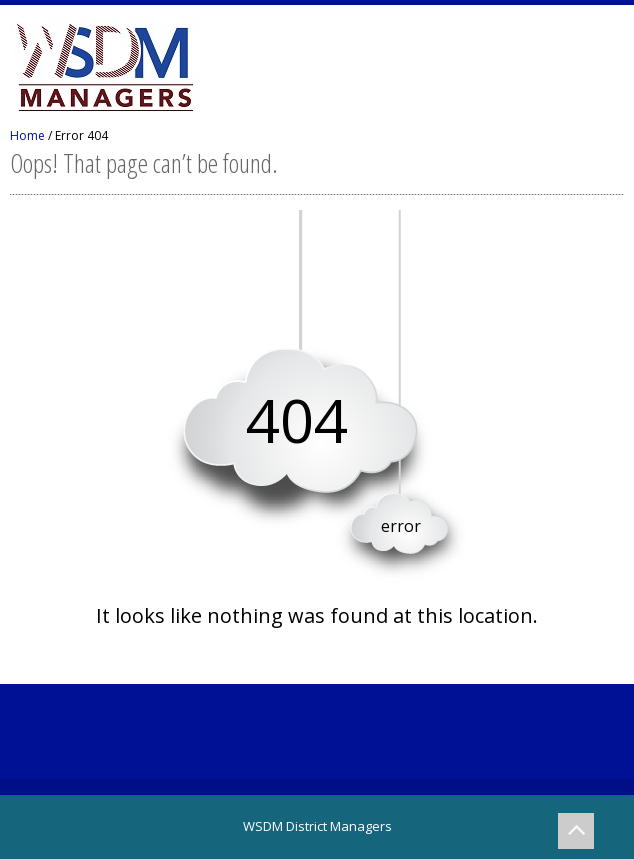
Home (27, 135)
